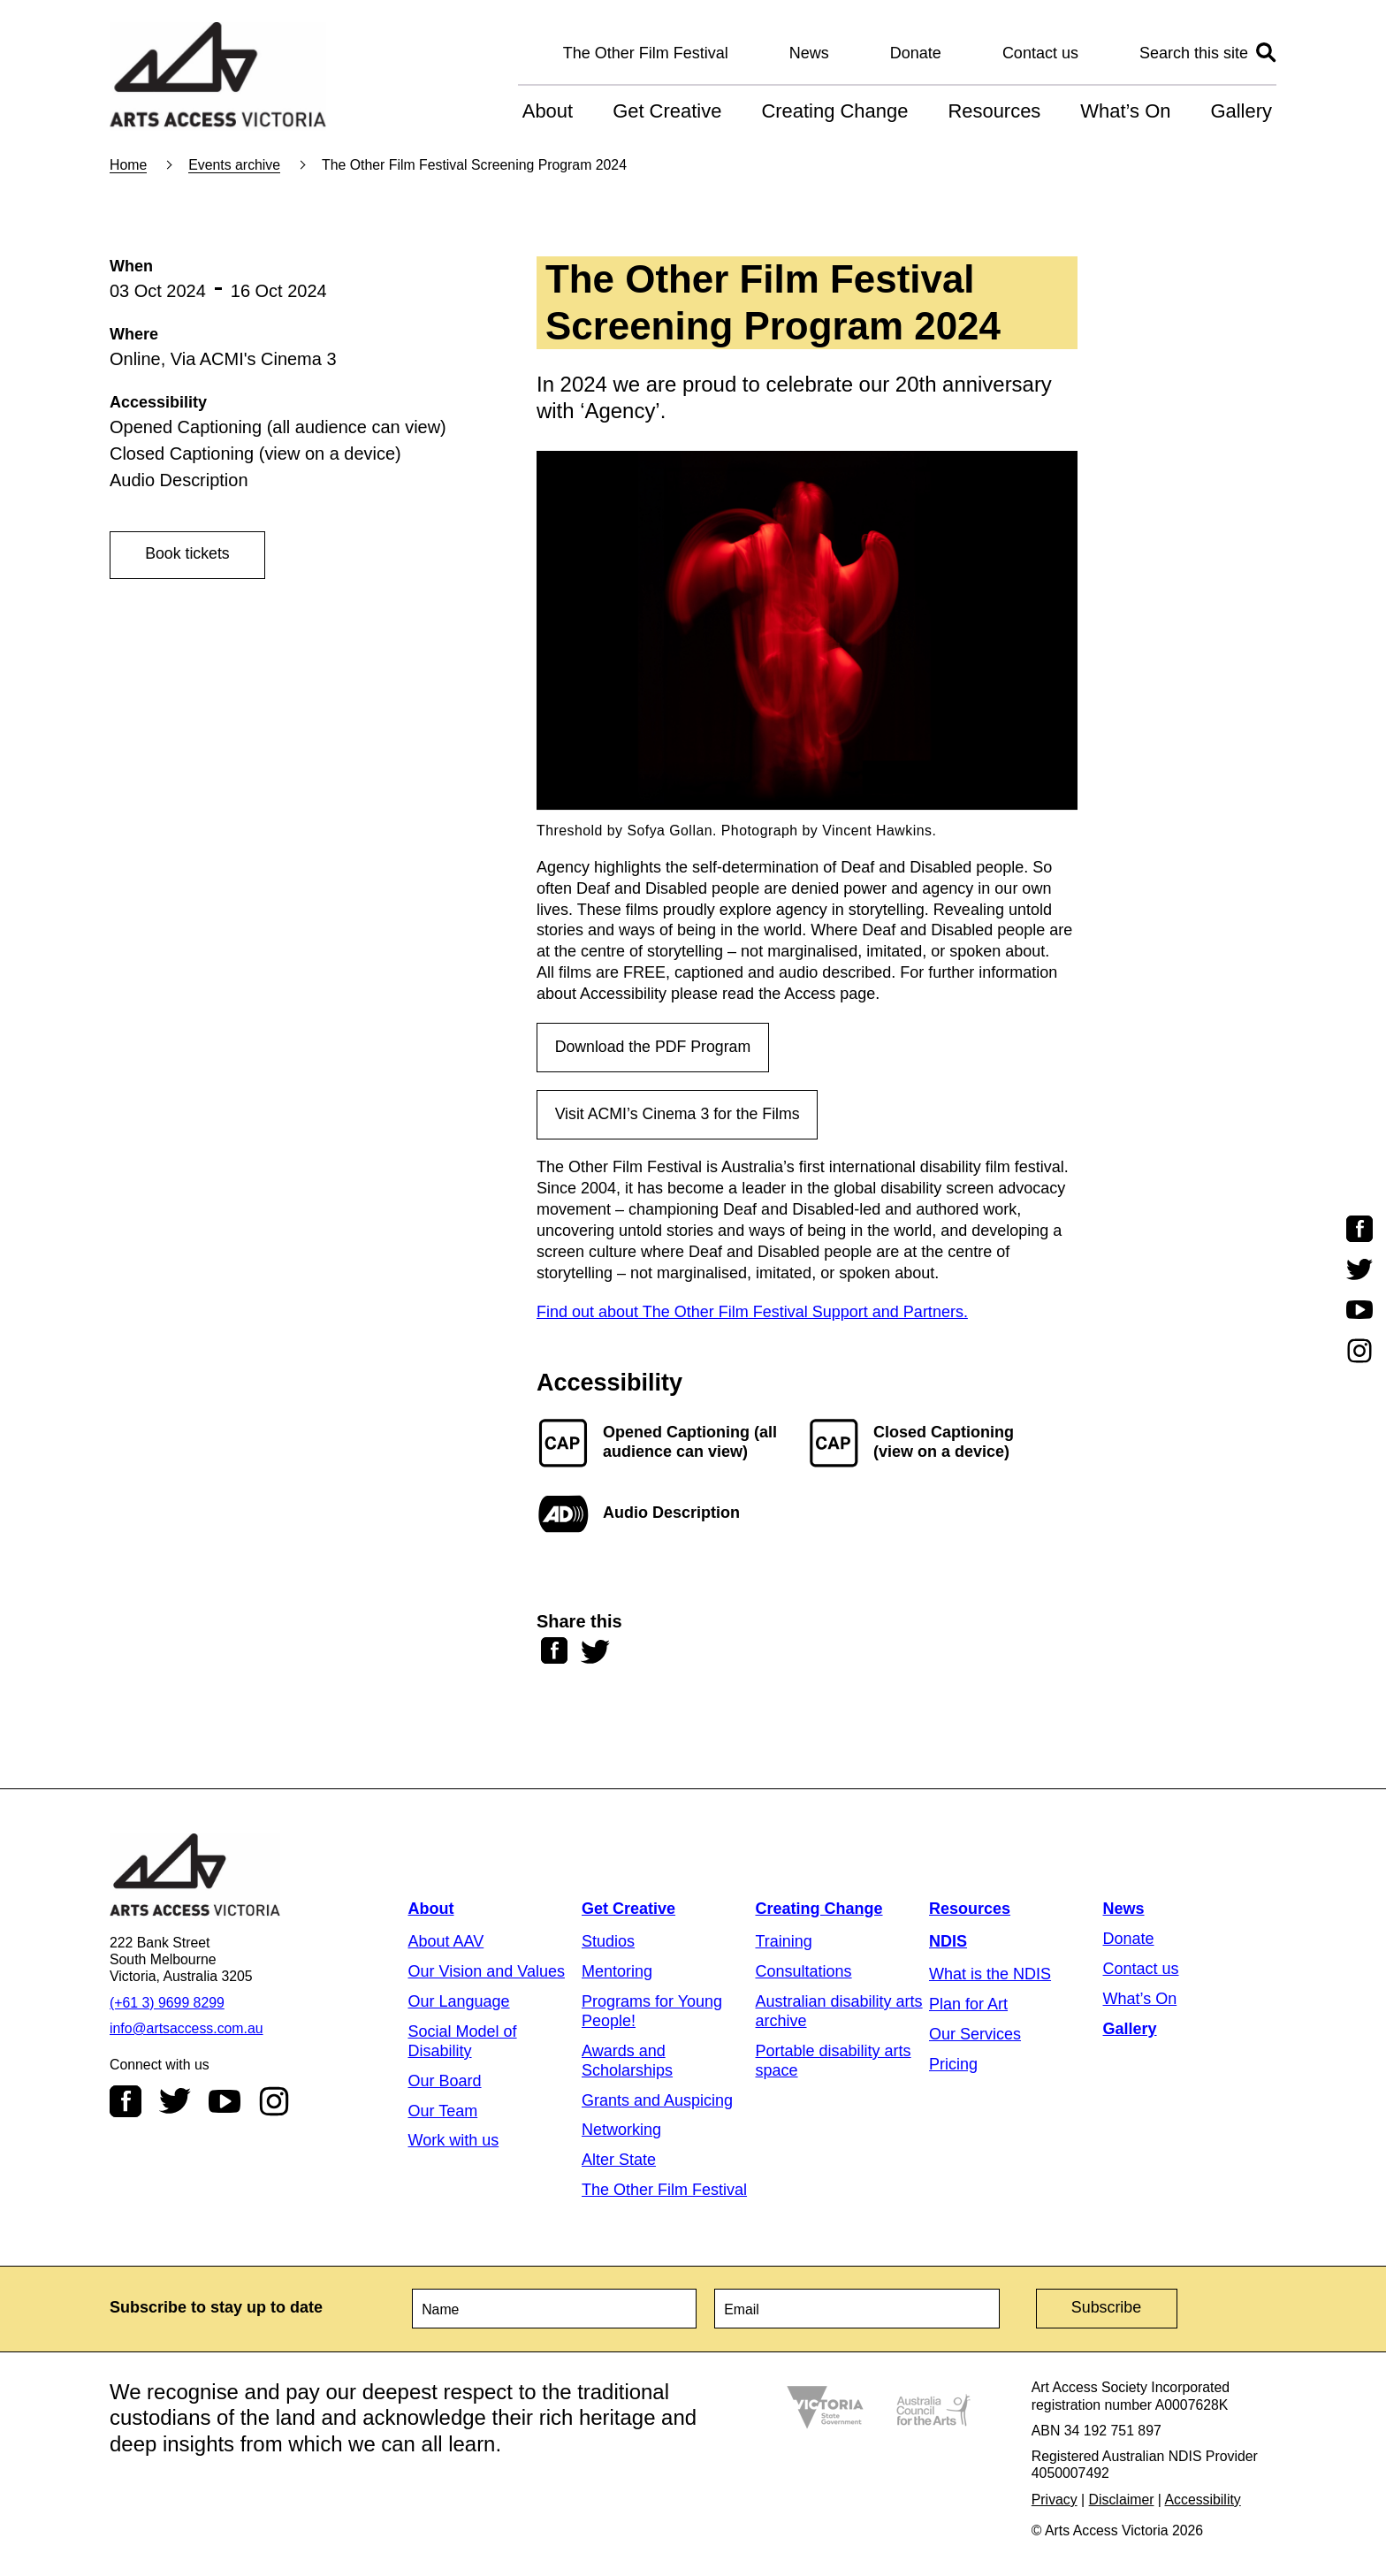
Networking (621, 2131)
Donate (915, 53)
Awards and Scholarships (627, 2061)
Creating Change (834, 111)
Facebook (125, 2103)
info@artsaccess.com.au (186, 2030)
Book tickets (189, 554)
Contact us (1040, 53)
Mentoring (617, 1973)
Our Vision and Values (486, 1973)
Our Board (445, 2082)
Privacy (1055, 2500)
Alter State (619, 2161)
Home (128, 164)
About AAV (446, 1943)
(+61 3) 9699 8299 (167, 2004)
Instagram (274, 2103)
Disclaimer (1121, 2500)
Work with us (453, 2142)
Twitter (175, 2103)
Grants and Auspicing (657, 2101)
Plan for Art (968, 2006)
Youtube (224, 2103)
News (809, 53)
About (547, 111)
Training (784, 1943)
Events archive (234, 164)
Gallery (1241, 111)
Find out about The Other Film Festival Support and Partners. (752, 1313)
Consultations (804, 1973)
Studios (608, 1943)
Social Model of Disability (462, 2042)
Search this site (1193, 53)
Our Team (443, 2112)
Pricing (953, 2065)
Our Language (459, 2003)
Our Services (975, 2035)
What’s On (1125, 111)
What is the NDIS (990, 1976)
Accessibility (1203, 2500)
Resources (994, 111)
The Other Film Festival (645, 53)
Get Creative (667, 111)
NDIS (948, 1943)
